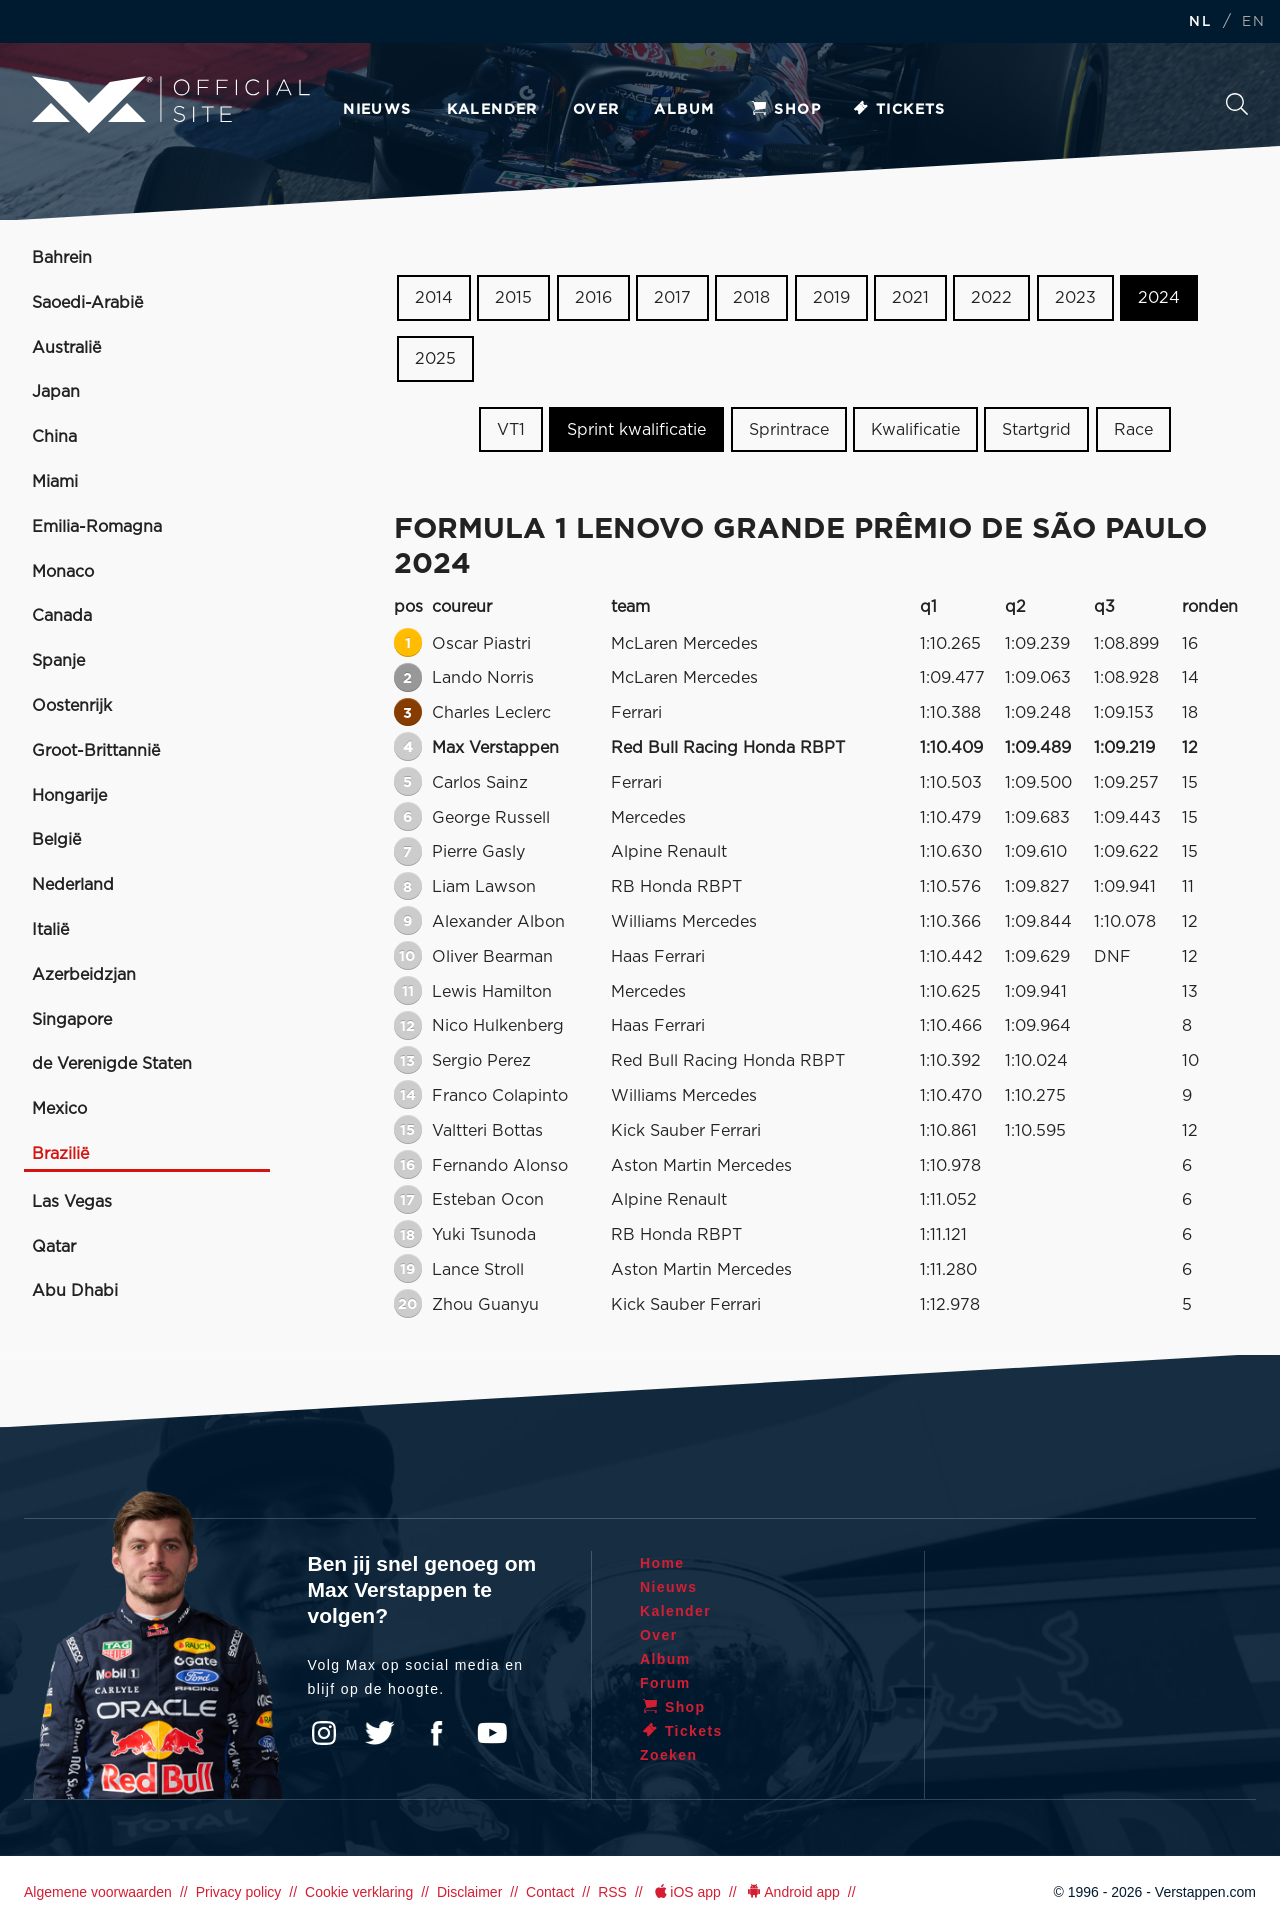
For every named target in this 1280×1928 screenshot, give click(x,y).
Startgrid (1036, 429)
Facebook (436, 1733)
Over (596, 110)
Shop (785, 110)
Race (1133, 429)
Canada (62, 616)
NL (1200, 22)
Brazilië (60, 1154)
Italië (50, 930)
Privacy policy (239, 1892)
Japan (56, 392)
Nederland (73, 885)
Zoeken (1237, 104)
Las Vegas (72, 1202)
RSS (612, 1892)
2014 (434, 298)
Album (684, 110)
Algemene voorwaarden (98, 1892)
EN (1253, 22)
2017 (672, 298)
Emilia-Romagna (97, 527)
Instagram (324, 1733)
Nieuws (377, 110)
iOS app (686, 1892)
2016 (593, 298)
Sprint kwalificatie (636, 429)
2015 (513, 298)
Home (662, 1563)
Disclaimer (469, 1892)
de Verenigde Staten (112, 1064)
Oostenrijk (72, 706)
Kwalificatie (915, 429)
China (54, 437)
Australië (66, 348)
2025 (435, 359)
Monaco (63, 572)
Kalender (492, 110)
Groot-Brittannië (96, 751)
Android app (792, 1892)
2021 (910, 298)
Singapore (72, 1020)
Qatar (54, 1247)
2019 (831, 298)
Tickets (898, 110)
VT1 (511, 429)
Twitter (380, 1733)
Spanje (58, 661)
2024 (1159, 298)
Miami (55, 482)
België (56, 840)
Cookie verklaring (359, 1892)
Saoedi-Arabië (87, 303)
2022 (991, 298)
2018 (751, 298)
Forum (665, 1683)
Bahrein (62, 258)
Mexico (59, 1109)
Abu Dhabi (75, 1291)
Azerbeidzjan (84, 975)
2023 (1075, 298)
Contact (550, 1892)
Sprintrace (789, 429)
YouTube (492, 1733)
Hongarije (69, 796)
